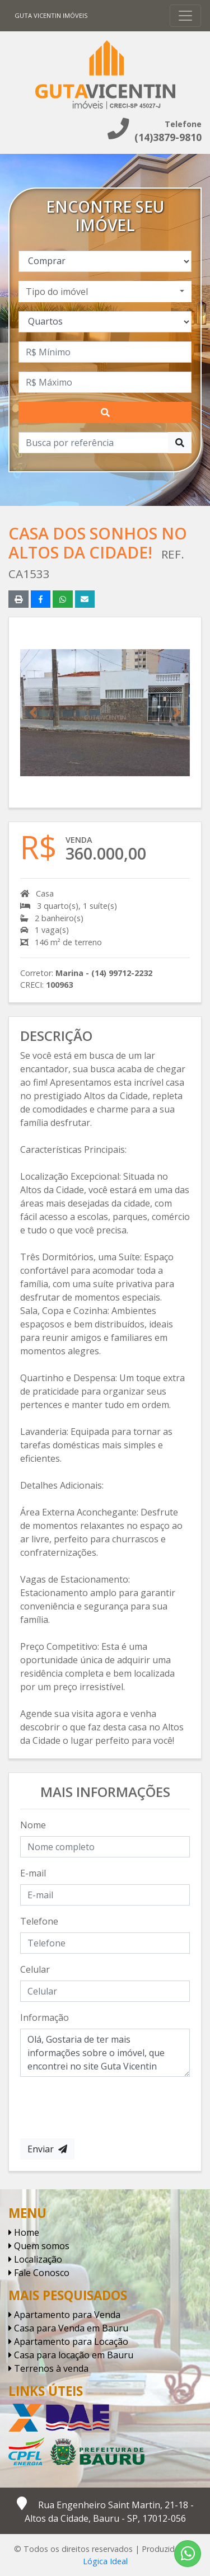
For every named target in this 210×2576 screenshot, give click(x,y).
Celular (35, 1969)
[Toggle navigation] (185, 15)
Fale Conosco (38, 2273)
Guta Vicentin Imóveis (51, 15)
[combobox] (105, 291)
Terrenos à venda (48, 2368)
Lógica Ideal (105, 2561)
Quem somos (38, 2246)
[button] (32, 712)
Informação (44, 2017)
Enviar (47, 2149)
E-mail (33, 1873)
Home (23, 2232)
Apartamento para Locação (68, 2341)
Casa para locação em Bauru (70, 2355)
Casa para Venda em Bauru (68, 2328)
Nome (33, 1825)
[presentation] (105, 2107)
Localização (35, 2259)
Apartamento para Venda (64, 2314)
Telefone (39, 1921)
